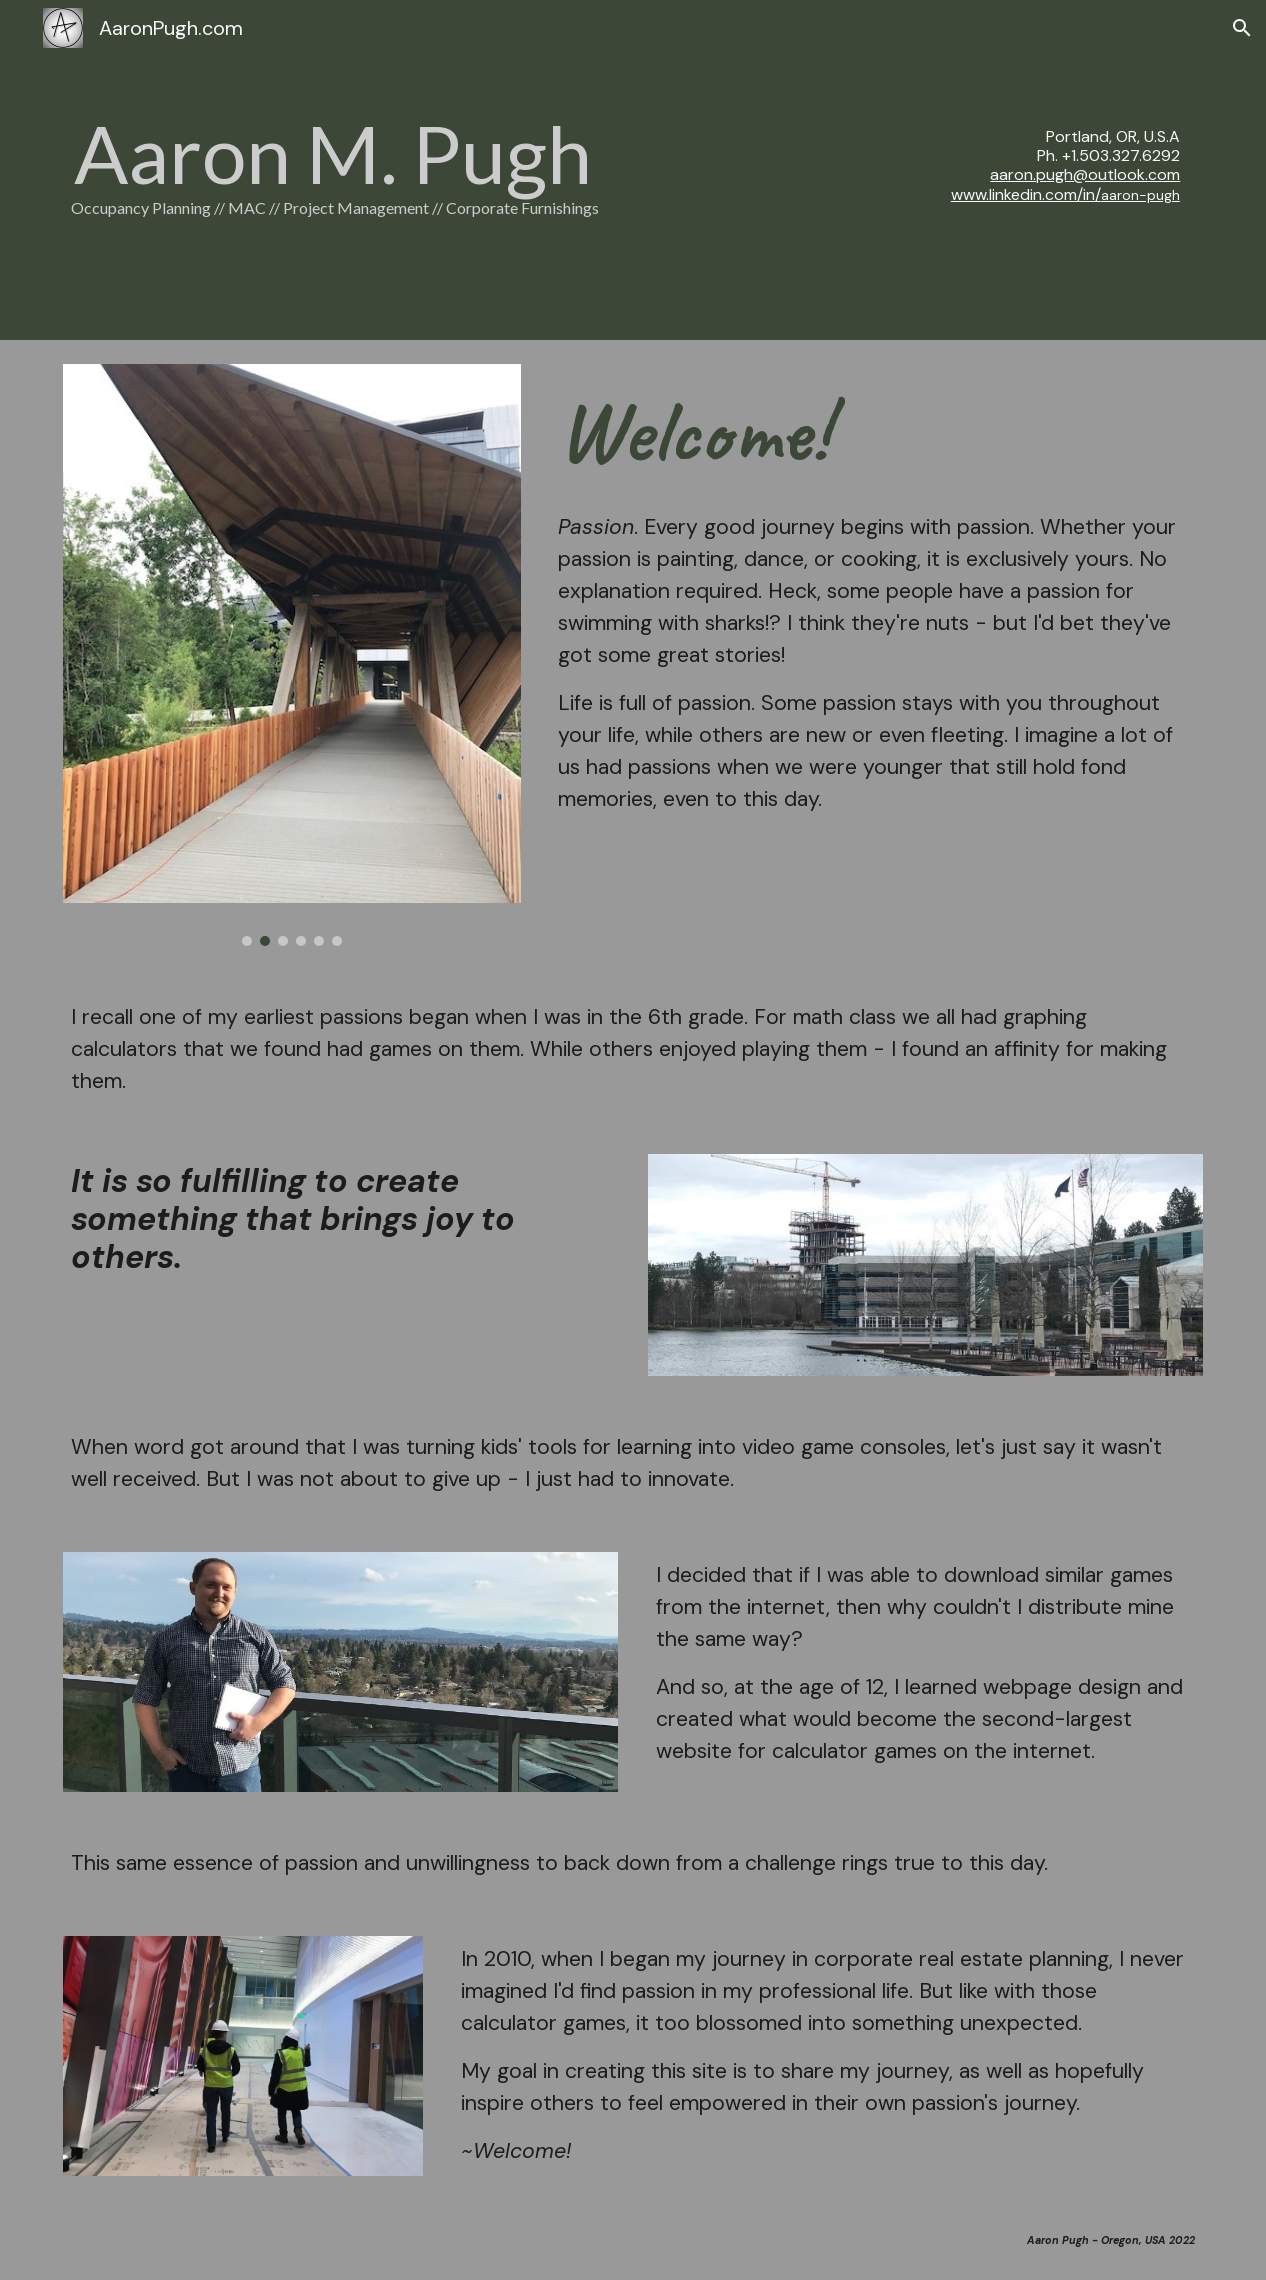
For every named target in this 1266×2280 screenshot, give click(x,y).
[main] (438, 170)
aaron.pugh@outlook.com (1085, 174)
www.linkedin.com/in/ (1026, 194)
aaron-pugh (1140, 195)
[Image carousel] (292, 655)
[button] (1242, 28)
